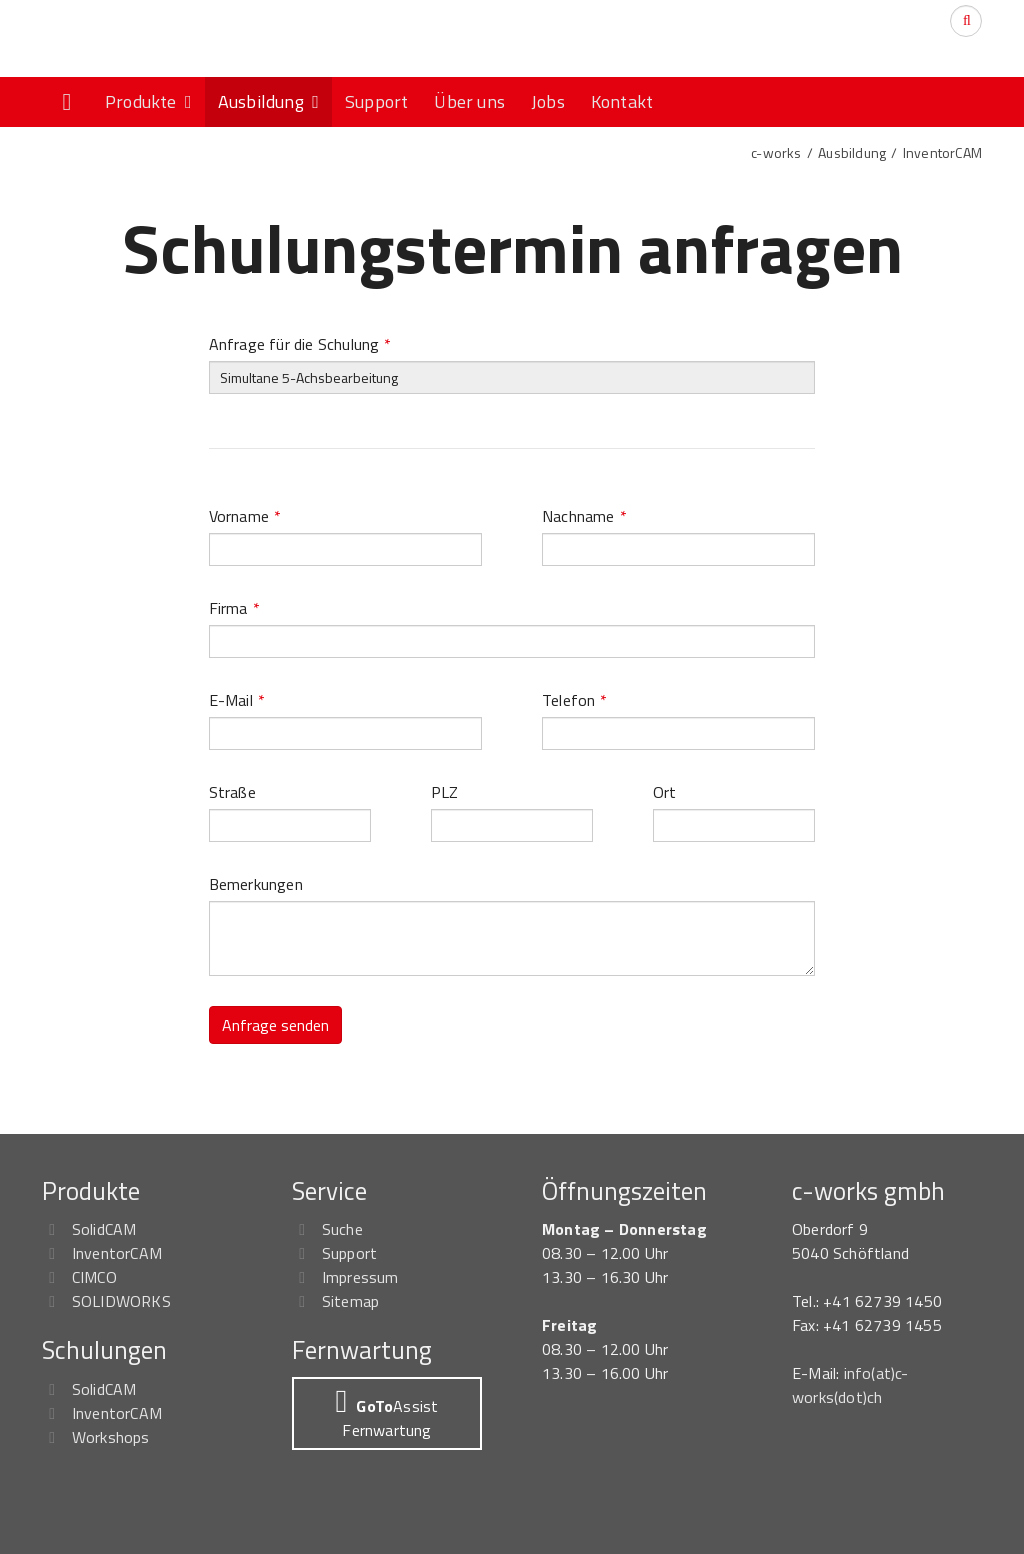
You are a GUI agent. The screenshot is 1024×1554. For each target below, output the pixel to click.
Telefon (575, 700)
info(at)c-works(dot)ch (850, 1385)
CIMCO (94, 1277)
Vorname (245, 516)
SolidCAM (104, 1229)
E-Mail (237, 700)
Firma (234, 608)
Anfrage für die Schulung (300, 344)
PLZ (445, 792)
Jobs (548, 101)
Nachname (584, 516)
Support (376, 101)
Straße (232, 792)
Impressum (360, 1277)
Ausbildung (268, 101)
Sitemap (350, 1301)
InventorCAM (942, 152)
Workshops (111, 1437)
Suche (342, 1229)
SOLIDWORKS (121, 1301)
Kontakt (622, 101)
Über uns (469, 101)
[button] (387, 1413)
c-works (776, 152)
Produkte (148, 101)
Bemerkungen (256, 884)
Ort (665, 792)
